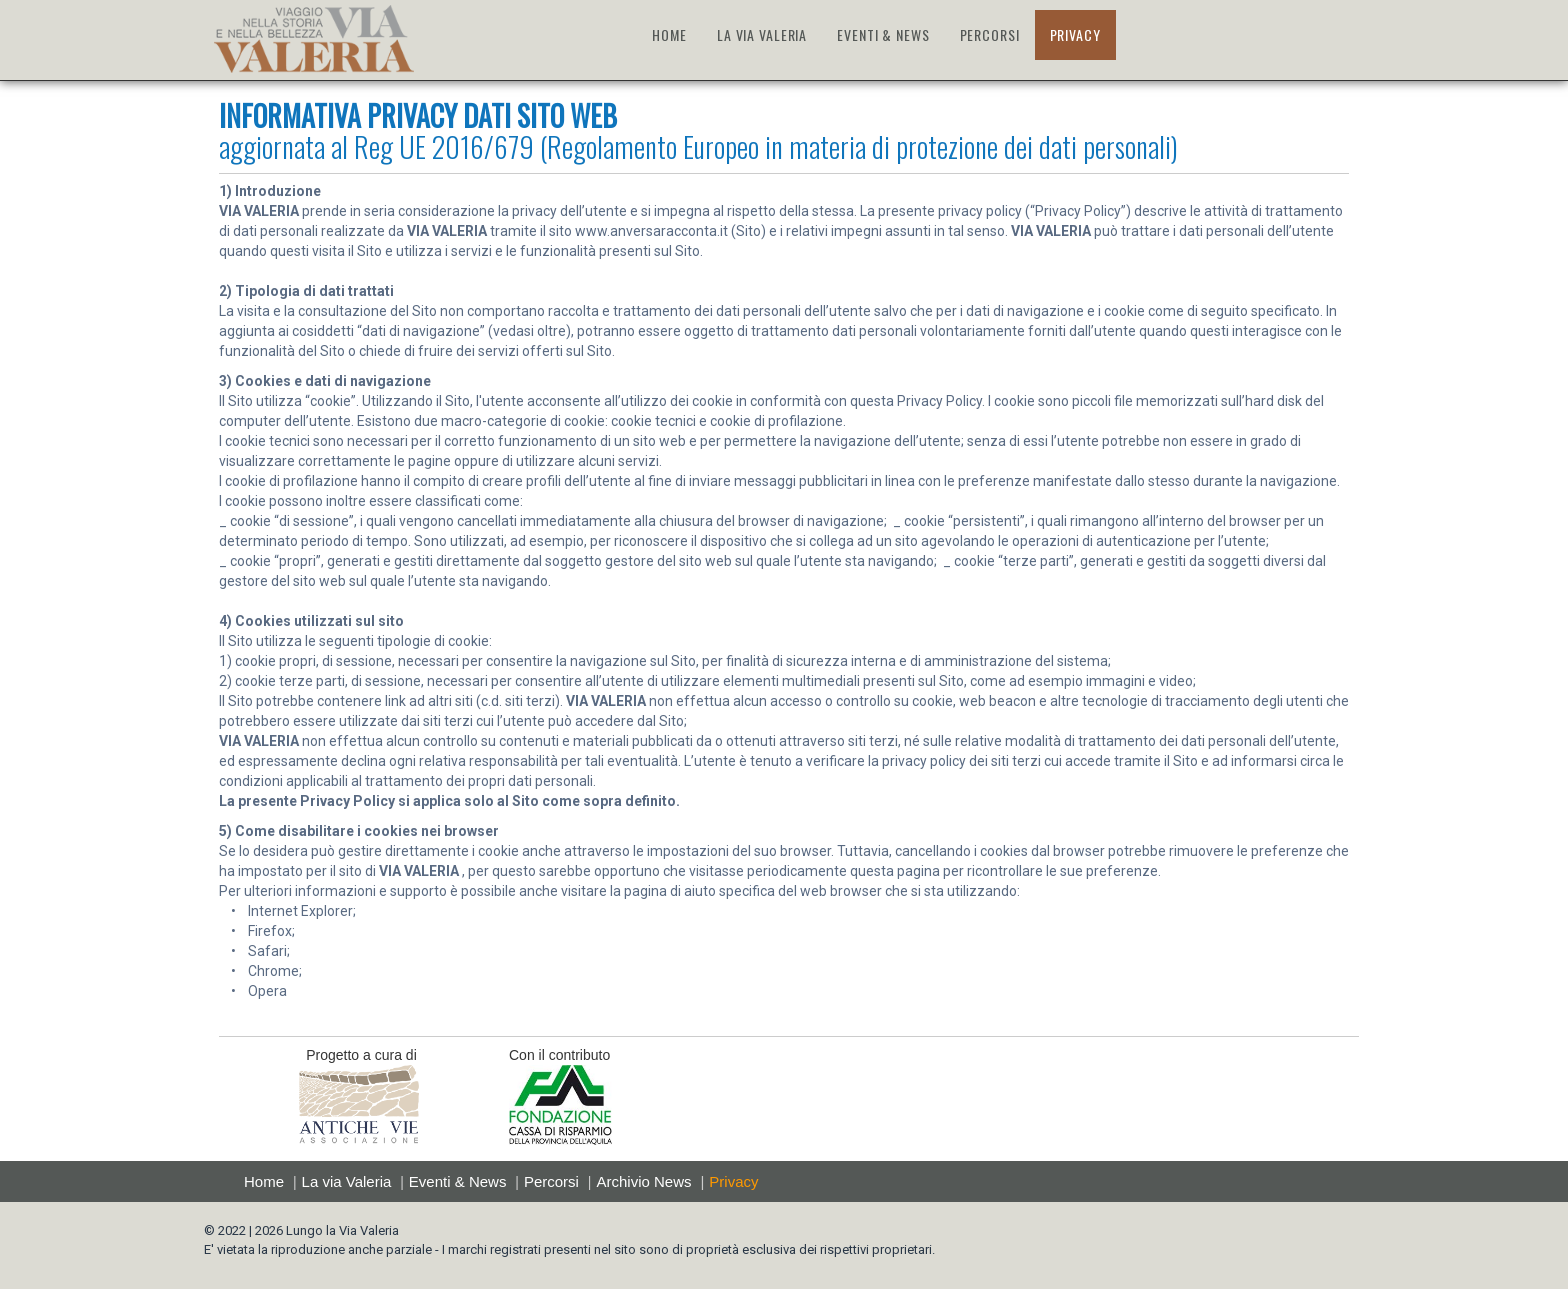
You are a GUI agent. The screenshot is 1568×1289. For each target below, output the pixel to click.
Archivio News (643, 1181)
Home (264, 1181)
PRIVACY (1075, 34)
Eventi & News (458, 1181)
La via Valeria (347, 1181)
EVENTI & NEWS (883, 34)
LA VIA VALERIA (762, 34)
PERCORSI (990, 34)
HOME (669, 34)
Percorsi (551, 1181)
